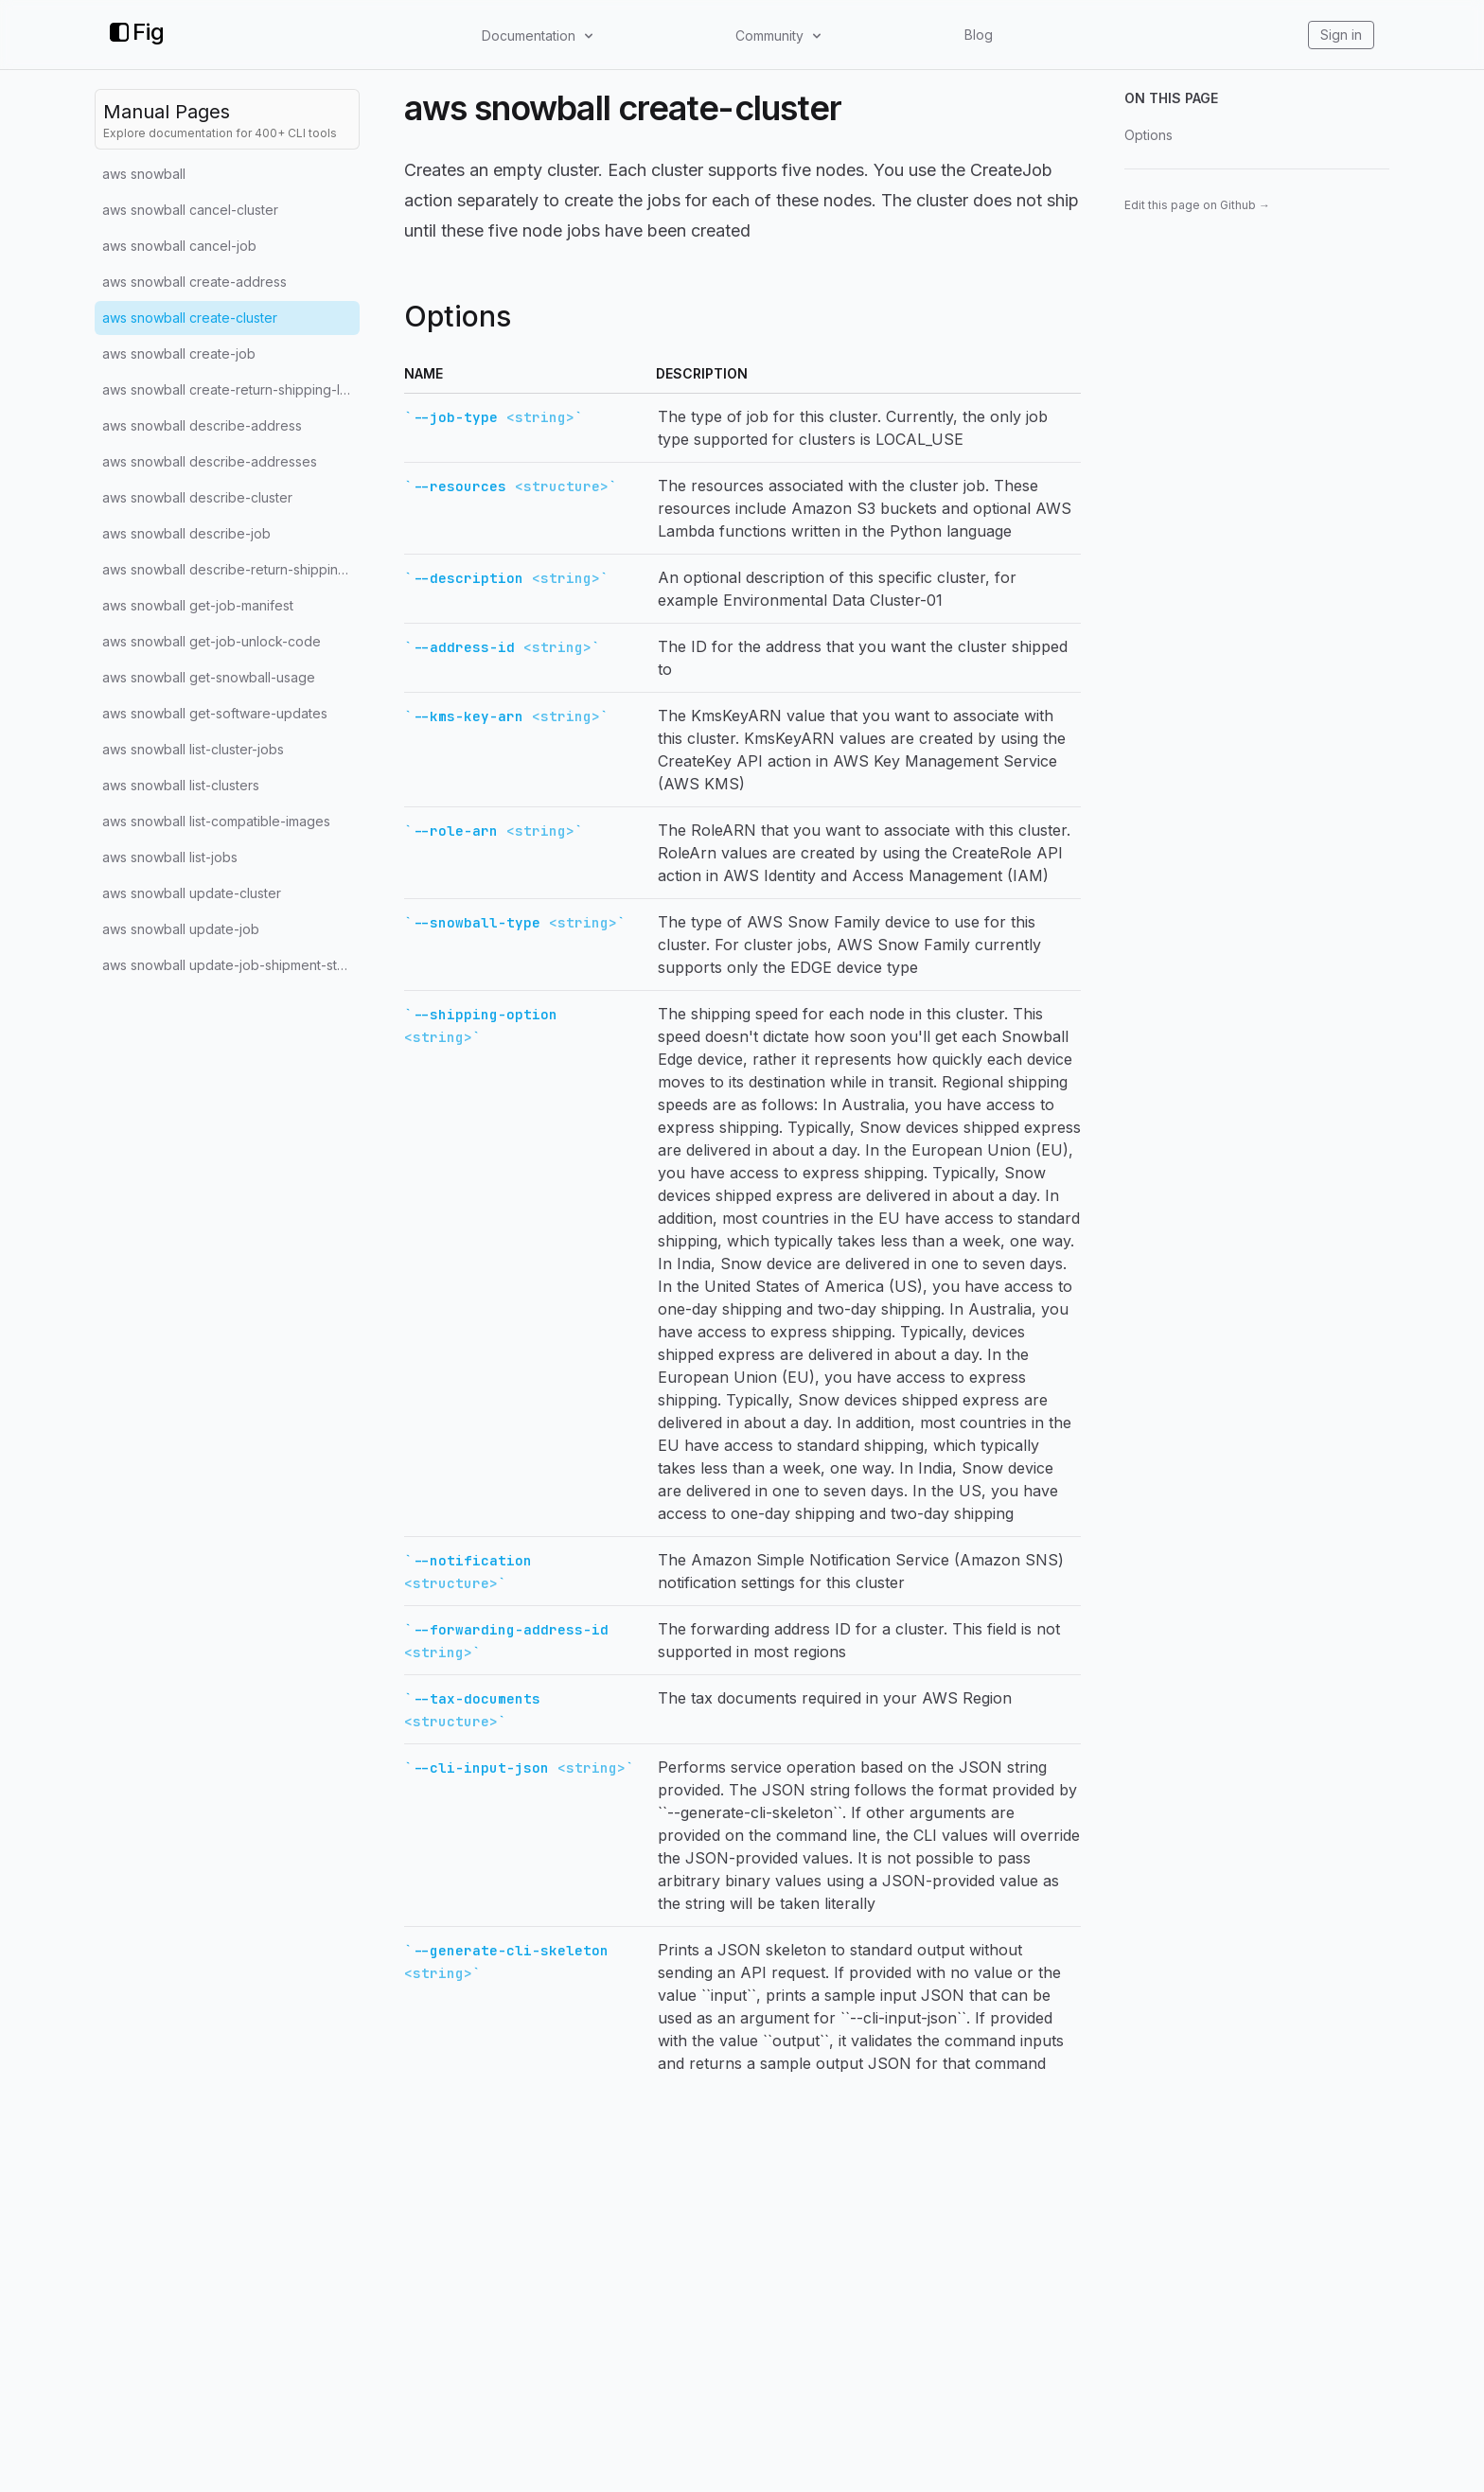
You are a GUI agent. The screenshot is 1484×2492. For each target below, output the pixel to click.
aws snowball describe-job (186, 533)
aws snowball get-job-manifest (197, 605)
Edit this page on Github (1197, 205)
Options (1148, 135)
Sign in (1341, 35)
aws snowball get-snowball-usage (208, 677)
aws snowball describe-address (202, 425)
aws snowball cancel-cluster (190, 210)
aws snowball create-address (194, 282)
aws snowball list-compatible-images (216, 821)
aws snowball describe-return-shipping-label (231, 569)
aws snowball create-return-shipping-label (231, 389)
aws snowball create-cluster (189, 317)
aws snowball (144, 174)
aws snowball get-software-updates (214, 713)
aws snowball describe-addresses (209, 461)
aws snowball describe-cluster (197, 497)
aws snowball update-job (180, 929)
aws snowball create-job (179, 353)
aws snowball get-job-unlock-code (211, 641)
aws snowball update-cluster (191, 893)
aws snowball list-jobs (170, 857)
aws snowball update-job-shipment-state (229, 965)
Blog (978, 35)
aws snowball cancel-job (179, 246)
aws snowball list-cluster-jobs (193, 749)
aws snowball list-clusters (180, 785)
